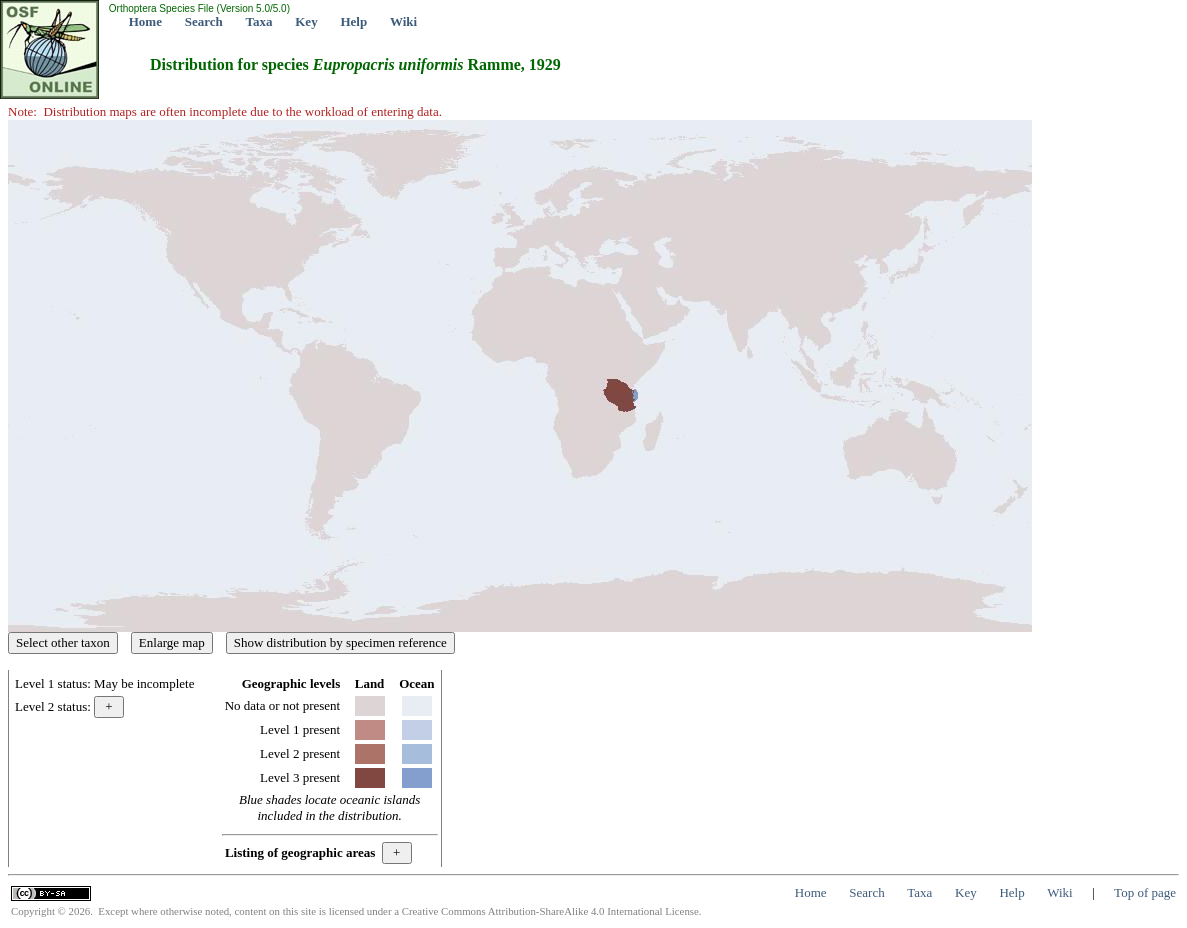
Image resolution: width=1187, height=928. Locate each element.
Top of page (1145, 892)
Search (204, 21)
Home (145, 21)
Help (353, 21)
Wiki (403, 21)
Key (306, 21)
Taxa (259, 21)
